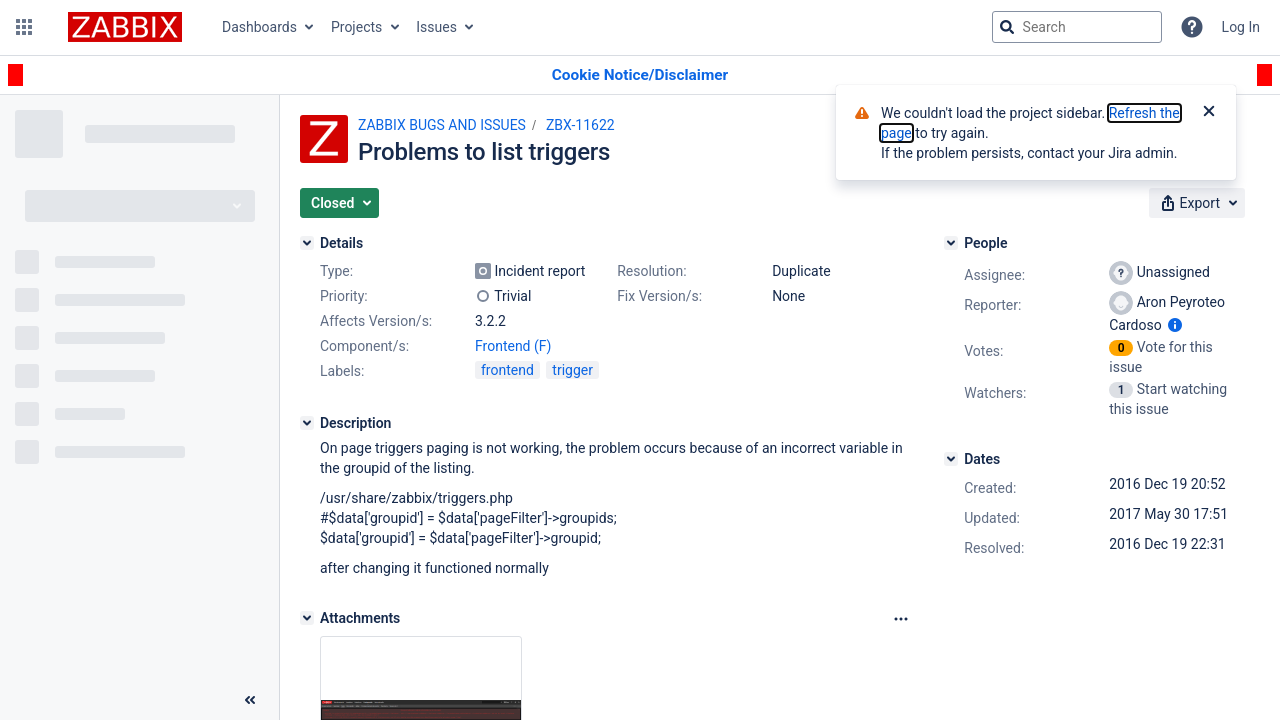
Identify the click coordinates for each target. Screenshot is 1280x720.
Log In (1241, 27)
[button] (24, 27)
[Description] (307, 423)
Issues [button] (436, 27)
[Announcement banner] (640, 75)
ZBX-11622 (580, 125)
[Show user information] (1175, 325)
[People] (951, 243)
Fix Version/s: (659, 296)
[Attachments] (307, 618)
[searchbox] (1077, 27)
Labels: (342, 371)
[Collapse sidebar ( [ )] (250, 700)
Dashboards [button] (259, 27)
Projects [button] (356, 27)
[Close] (1209, 113)
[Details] (307, 243)
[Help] (1192, 27)
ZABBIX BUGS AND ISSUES (442, 125)
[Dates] (951, 459)
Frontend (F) (513, 346)
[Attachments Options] (901, 619)
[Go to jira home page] (125, 27)
